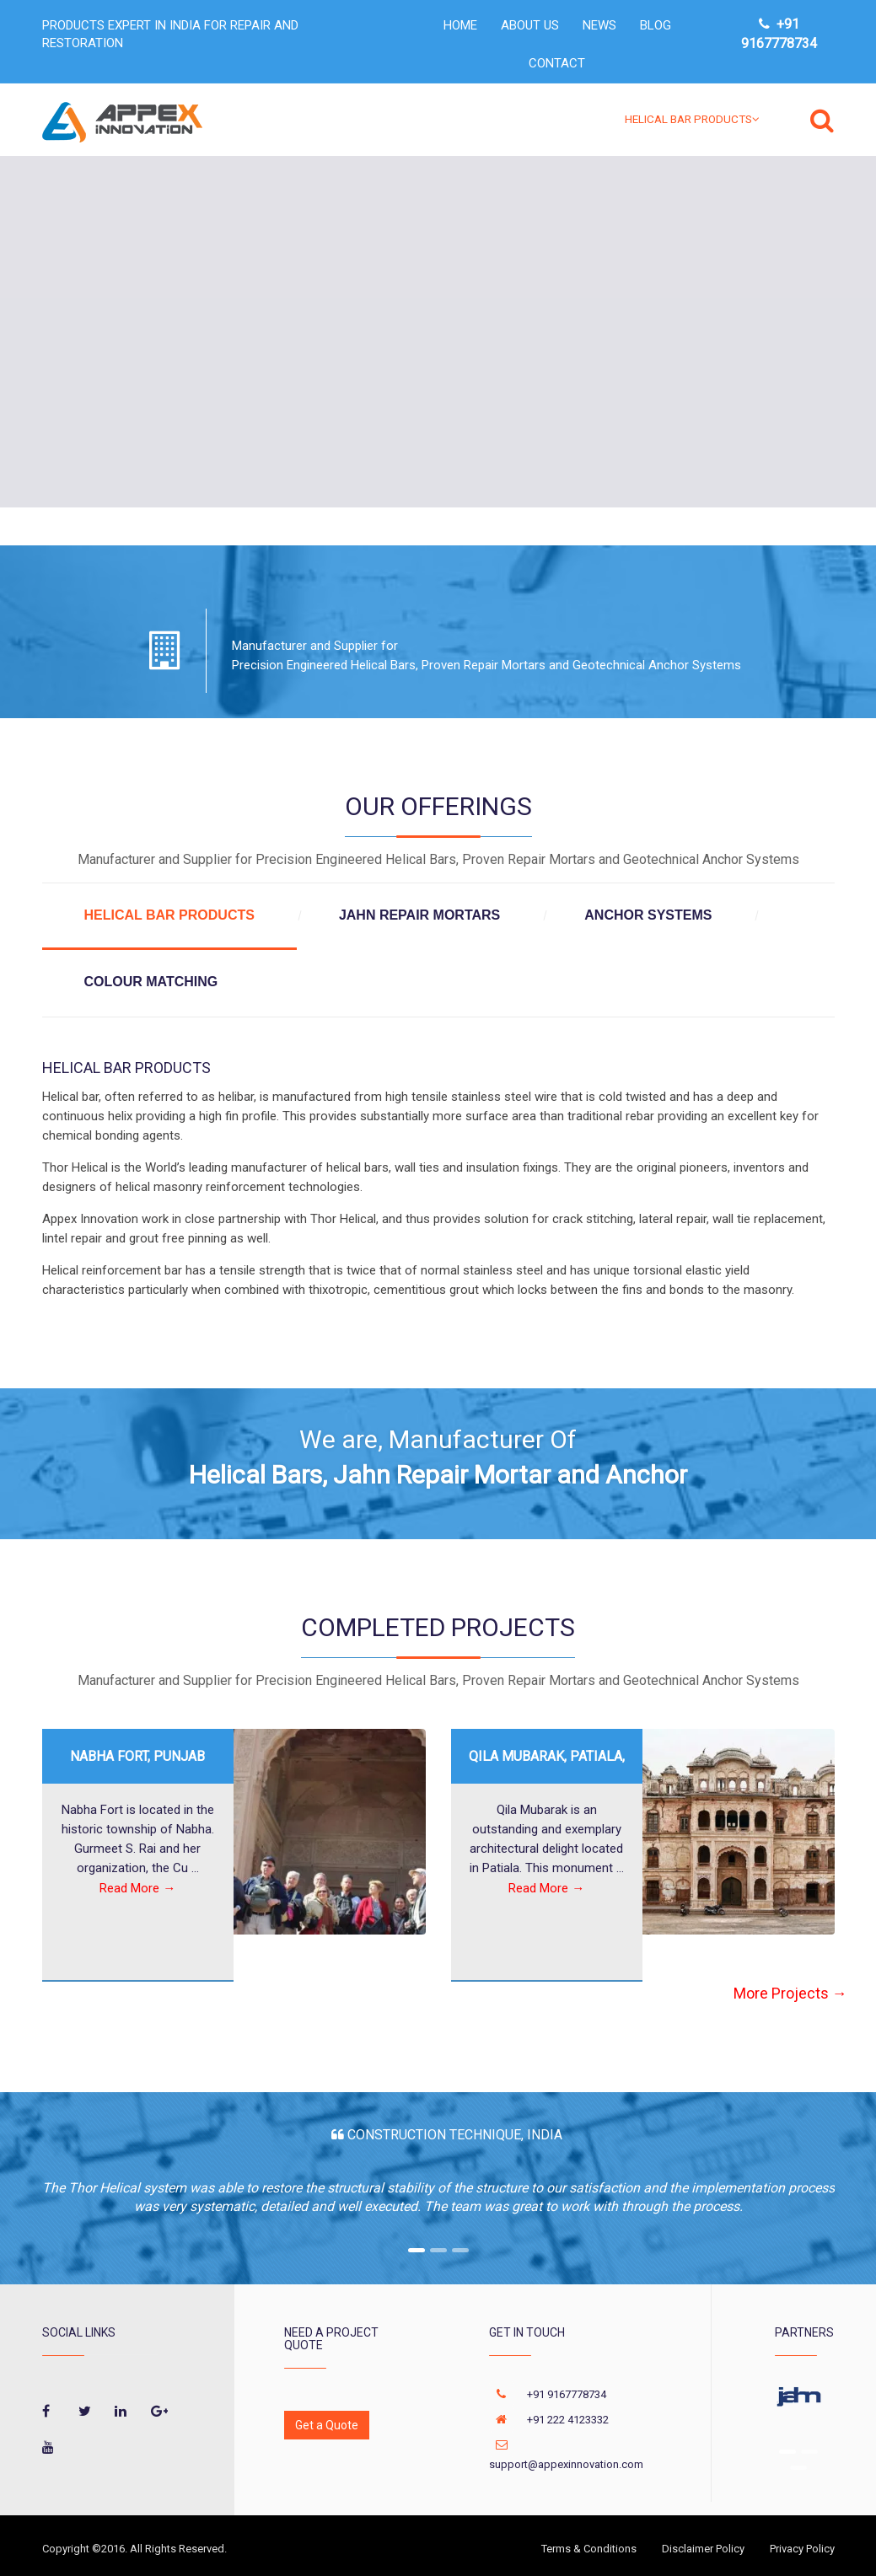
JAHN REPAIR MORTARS (419, 915)
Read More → (137, 1888)
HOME (460, 25)
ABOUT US (530, 25)
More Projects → (790, 1993)
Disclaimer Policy (703, 2548)
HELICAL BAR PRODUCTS (692, 119)
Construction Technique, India (453, 2135)
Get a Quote (326, 2425)
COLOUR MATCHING (151, 981)
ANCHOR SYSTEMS (648, 915)
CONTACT (557, 63)
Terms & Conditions (589, 2548)
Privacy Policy (802, 2548)
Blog (655, 25)
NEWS (599, 25)
